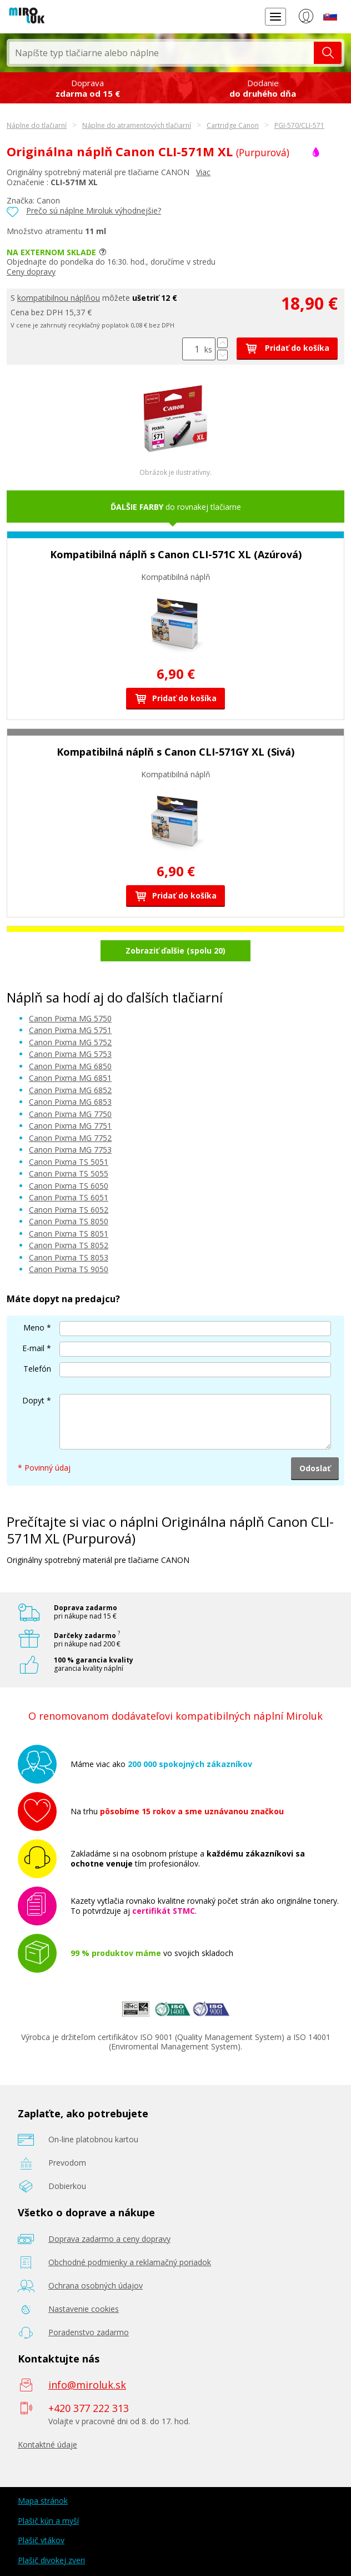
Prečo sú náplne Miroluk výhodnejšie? (93, 210)
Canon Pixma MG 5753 (70, 1054)
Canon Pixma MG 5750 (70, 1018)
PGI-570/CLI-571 (299, 125)
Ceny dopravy (31, 271)
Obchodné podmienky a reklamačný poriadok (129, 2262)
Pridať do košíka (287, 348)
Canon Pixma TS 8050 (68, 1221)
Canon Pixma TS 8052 (68, 1245)
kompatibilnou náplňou (58, 297)
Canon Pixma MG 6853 (70, 1101)
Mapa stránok (43, 2500)
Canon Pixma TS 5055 (68, 1173)
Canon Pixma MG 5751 (70, 1030)
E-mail (33, 1348)
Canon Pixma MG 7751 (70, 1125)
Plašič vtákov (41, 2540)
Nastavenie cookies (83, 2309)
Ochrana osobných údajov (95, 2285)
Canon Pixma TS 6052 (68, 1209)
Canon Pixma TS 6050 (68, 1185)
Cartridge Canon (233, 125)
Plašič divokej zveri (51, 2560)
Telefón (37, 1368)
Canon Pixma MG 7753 (70, 1149)
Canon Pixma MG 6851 (70, 1078)
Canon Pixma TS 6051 (68, 1197)
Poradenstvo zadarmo (88, 2332)
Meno (33, 1327)
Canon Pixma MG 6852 (70, 1090)
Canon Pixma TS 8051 (68, 1233)
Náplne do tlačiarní (37, 125)
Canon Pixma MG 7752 (70, 1138)
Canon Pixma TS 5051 (68, 1162)
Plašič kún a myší (48, 2520)
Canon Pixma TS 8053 (68, 1257)
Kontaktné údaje (47, 2444)
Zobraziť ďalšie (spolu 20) (175, 950)
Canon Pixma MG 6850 (70, 1066)
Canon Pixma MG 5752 (70, 1042)
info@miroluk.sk (87, 2384)
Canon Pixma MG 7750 (70, 1114)
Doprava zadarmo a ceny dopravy (109, 2238)
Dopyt (33, 1400)
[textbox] (161, 53)
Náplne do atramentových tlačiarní (136, 125)
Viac (203, 172)
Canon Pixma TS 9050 (68, 1269)
